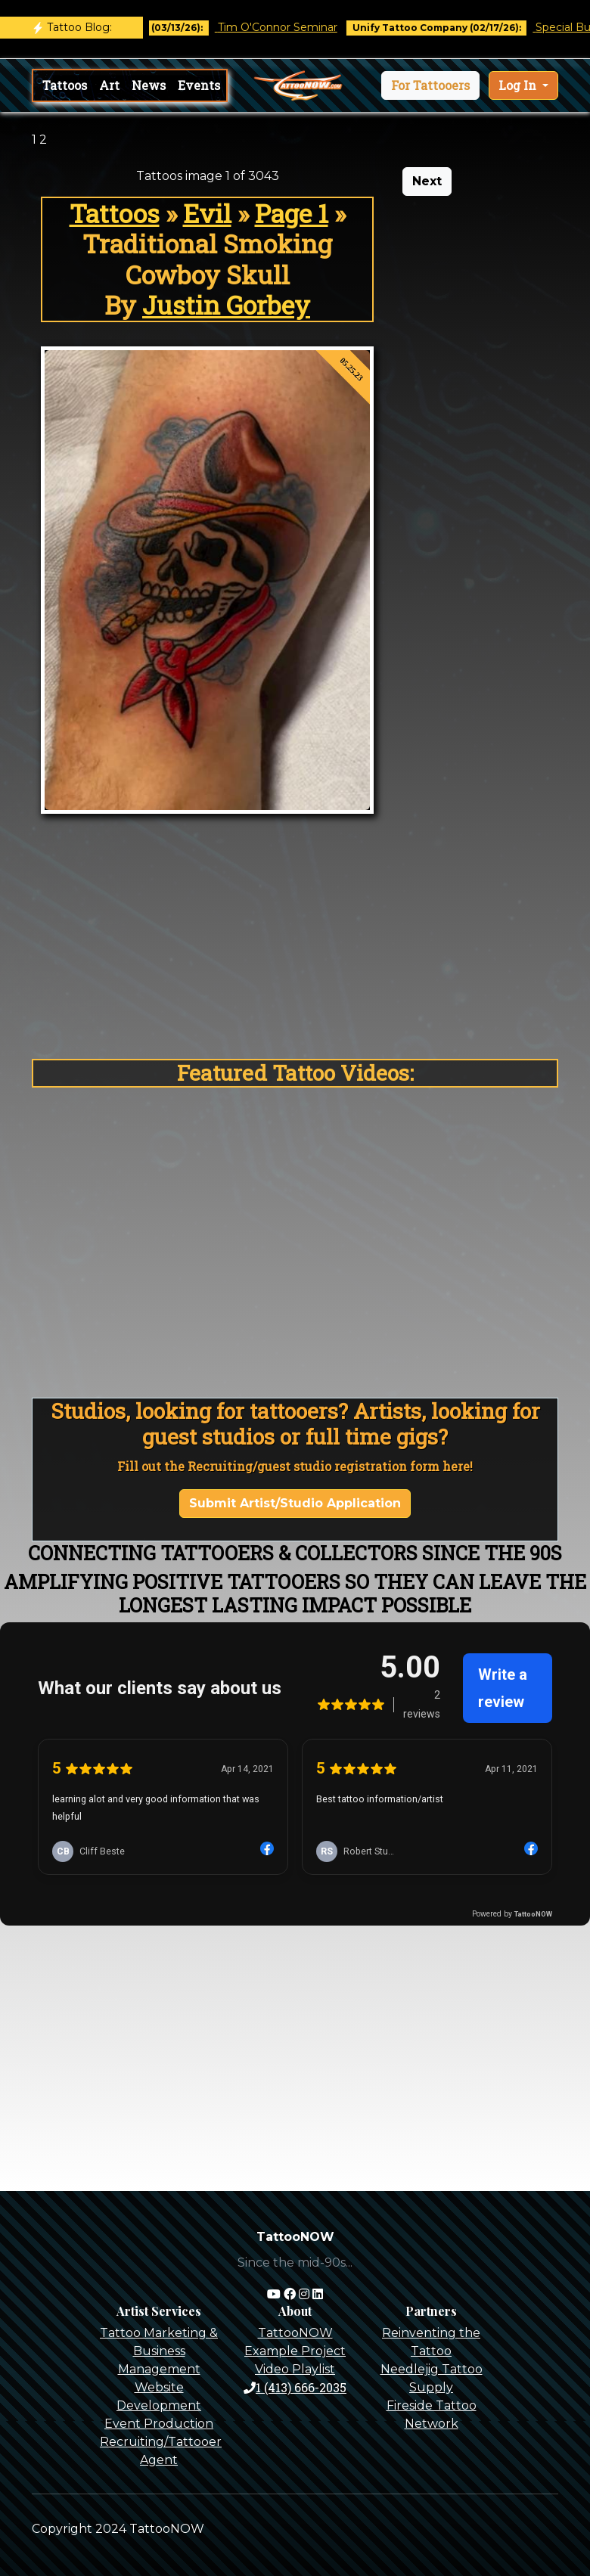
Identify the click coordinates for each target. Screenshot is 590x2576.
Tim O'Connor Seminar (290, 27)
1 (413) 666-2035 (295, 2387)
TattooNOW (295, 2333)
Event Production (158, 2423)
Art (109, 85)
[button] (430, 85)
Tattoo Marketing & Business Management (159, 2351)
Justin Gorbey (226, 304)
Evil (207, 213)
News (149, 85)
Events (199, 85)
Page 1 (291, 213)
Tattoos (64, 85)
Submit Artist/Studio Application (295, 1503)
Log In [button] (518, 85)
